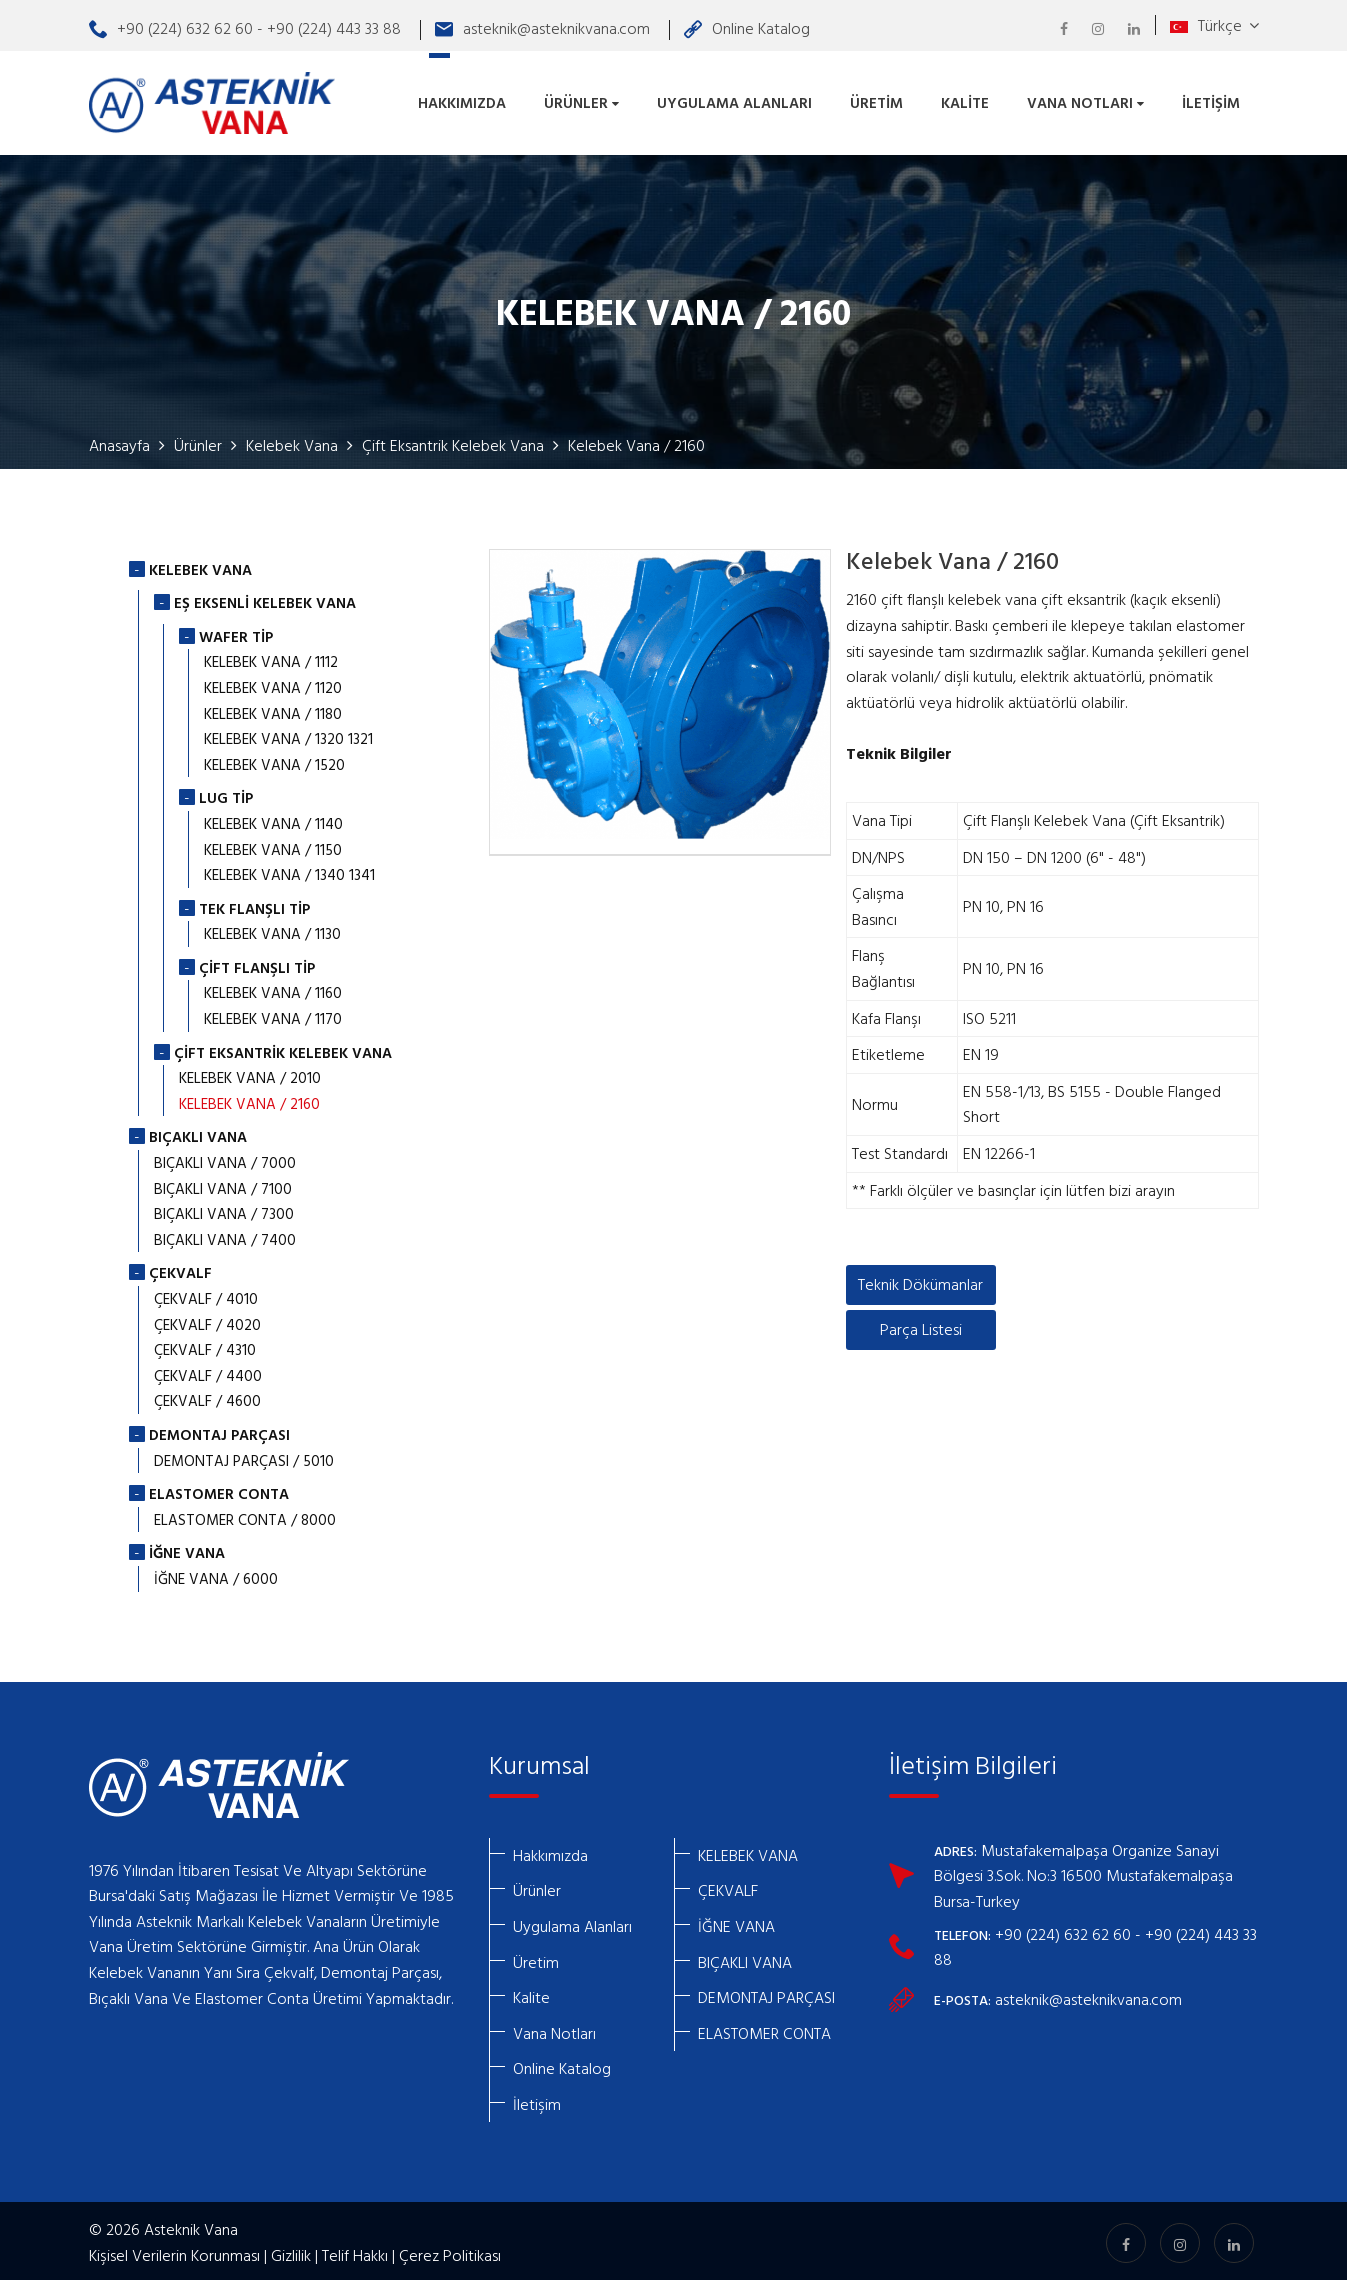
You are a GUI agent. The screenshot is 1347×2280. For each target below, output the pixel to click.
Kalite (965, 100)
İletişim (1211, 100)
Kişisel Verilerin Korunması (174, 2251)
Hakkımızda (462, 100)
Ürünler (581, 100)
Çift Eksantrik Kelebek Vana (453, 441)
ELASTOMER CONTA (764, 2029)
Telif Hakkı (355, 2251)
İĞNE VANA (736, 1922)
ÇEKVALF (728, 1887)
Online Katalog (747, 28)
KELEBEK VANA (748, 1851)
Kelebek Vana (292, 441)
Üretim (876, 100)
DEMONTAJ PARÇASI (766, 1993)
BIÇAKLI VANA (745, 1958)
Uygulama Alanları (734, 100)
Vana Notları (1085, 100)
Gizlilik (291, 2251)
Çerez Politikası (450, 2251)
